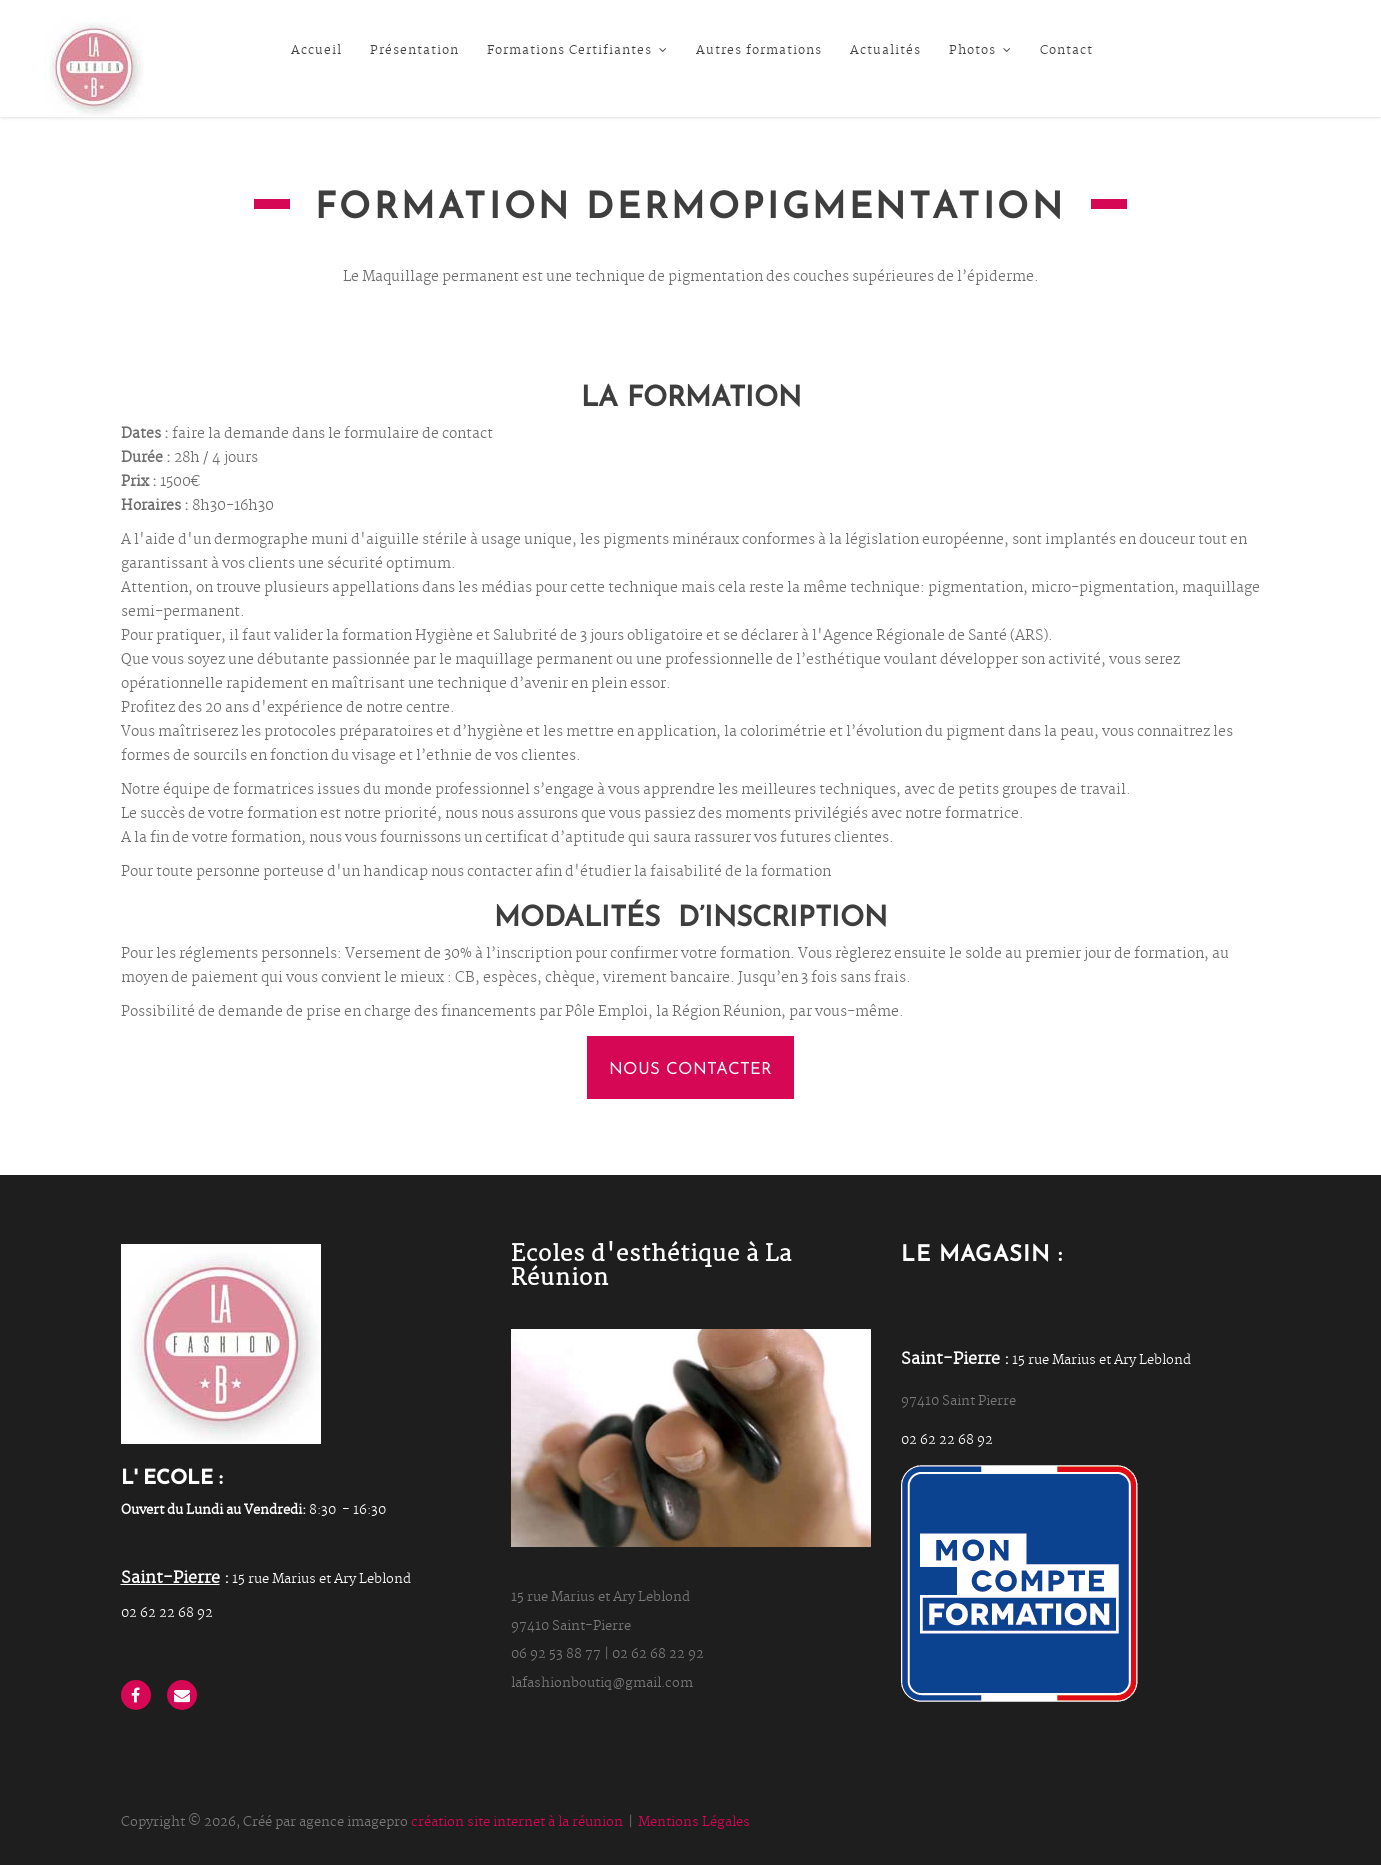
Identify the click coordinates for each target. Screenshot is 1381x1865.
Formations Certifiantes (577, 51)
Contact (1066, 51)
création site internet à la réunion (517, 1822)
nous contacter (690, 1070)
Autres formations (759, 51)
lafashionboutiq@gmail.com (602, 1683)
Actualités (885, 51)
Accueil (316, 51)
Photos (980, 51)
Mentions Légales (694, 1822)
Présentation (414, 51)
